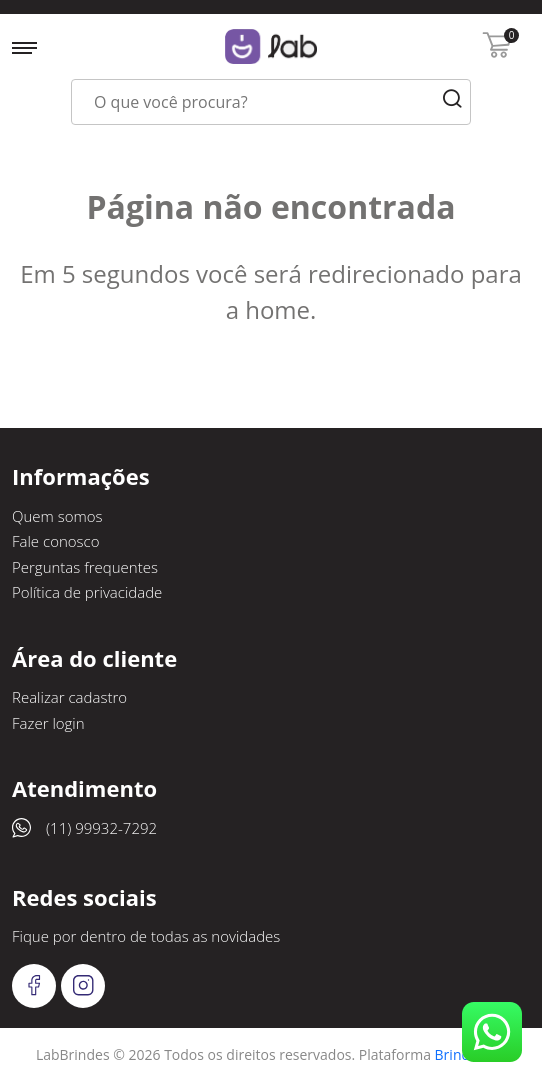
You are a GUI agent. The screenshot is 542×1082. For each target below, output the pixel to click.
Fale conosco (56, 541)
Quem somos (57, 516)
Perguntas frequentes (85, 567)
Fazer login (48, 723)
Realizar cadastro (69, 697)
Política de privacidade (87, 592)
